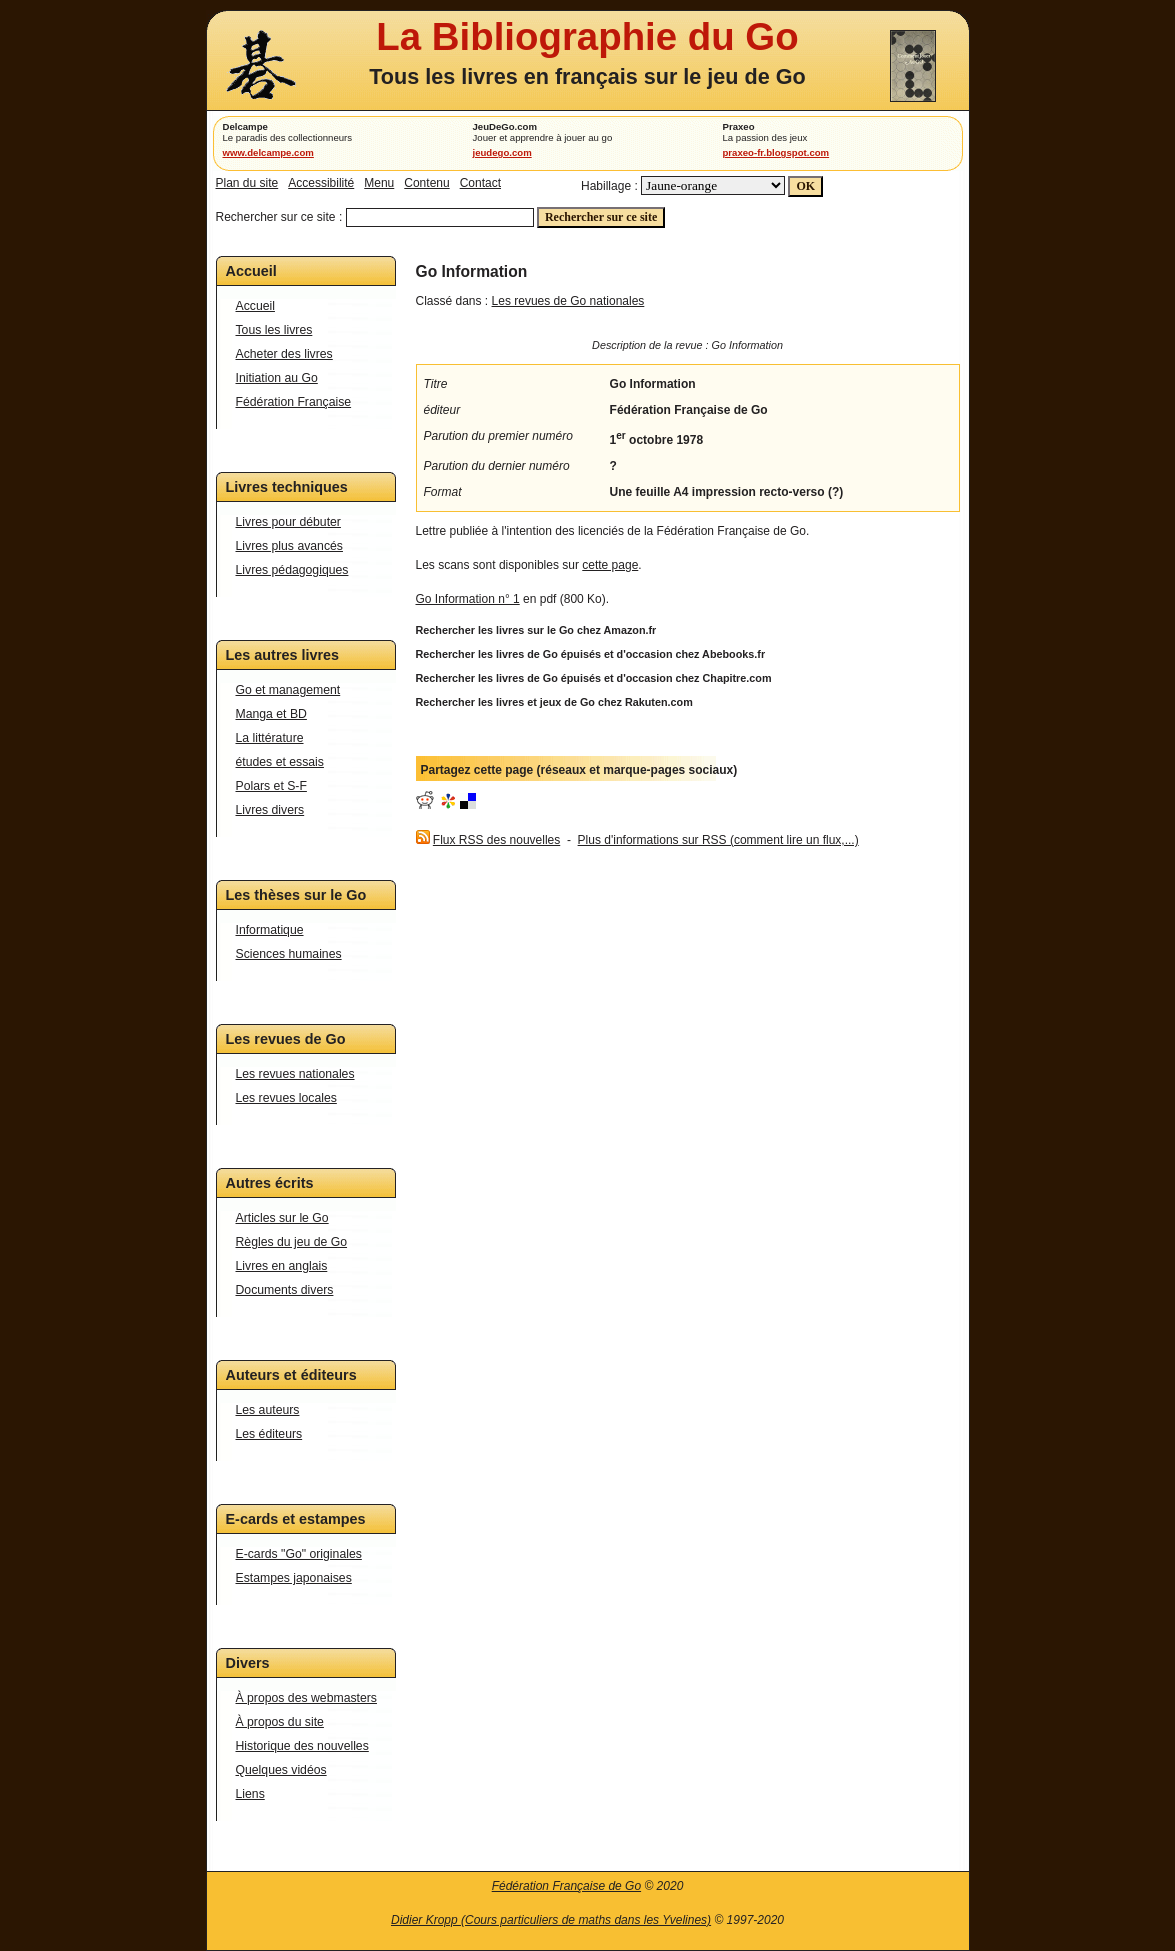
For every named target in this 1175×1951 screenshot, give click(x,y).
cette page (610, 565)
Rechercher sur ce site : (279, 217)
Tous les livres (274, 330)
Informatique (270, 930)
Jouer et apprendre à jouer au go (543, 137)
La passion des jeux (765, 137)
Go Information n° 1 (468, 599)
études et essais (280, 762)
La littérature (270, 738)
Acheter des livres (284, 354)
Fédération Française (294, 402)
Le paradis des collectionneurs (288, 137)
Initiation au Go (277, 378)
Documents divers (285, 1290)
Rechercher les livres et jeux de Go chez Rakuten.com (554, 702)
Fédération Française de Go (566, 1886)
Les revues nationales (295, 1074)
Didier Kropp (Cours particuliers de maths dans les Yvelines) (551, 1920)
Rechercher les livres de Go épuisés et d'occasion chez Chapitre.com (594, 678)
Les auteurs (268, 1410)
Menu (379, 183)
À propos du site (280, 1722)
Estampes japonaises (294, 1578)
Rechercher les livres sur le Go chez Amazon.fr (536, 630)
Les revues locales (286, 1098)
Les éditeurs (269, 1434)
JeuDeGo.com (505, 126)
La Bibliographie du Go (587, 36)
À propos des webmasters (306, 1698)
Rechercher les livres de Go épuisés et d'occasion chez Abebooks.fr (591, 654)
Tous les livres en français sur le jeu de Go (587, 76)
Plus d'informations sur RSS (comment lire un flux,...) (718, 840)
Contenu (426, 183)
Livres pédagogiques (292, 570)
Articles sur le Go (282, 1218)
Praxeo (739, 126)
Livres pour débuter (288, 522)
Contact (480, 183)
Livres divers (270, 810)
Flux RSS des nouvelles (496, 840)
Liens (250, 1794)
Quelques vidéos (281, 1770)
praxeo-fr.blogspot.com (776, 152)
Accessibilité (321, 183)
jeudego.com (502, 152)
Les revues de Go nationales (568, 301)
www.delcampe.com (268, 152)
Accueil (255, 306)
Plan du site (247, 183)
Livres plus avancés (289, 546)
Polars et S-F (271, 786)
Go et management (288, 690)
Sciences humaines (289, 954)
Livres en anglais (282, 1266)
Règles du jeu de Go (292, 1242)
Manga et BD (271, 714)
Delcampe (245, 126)
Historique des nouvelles (302, 1746)
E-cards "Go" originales (299, 1554)
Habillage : (609, 186)
